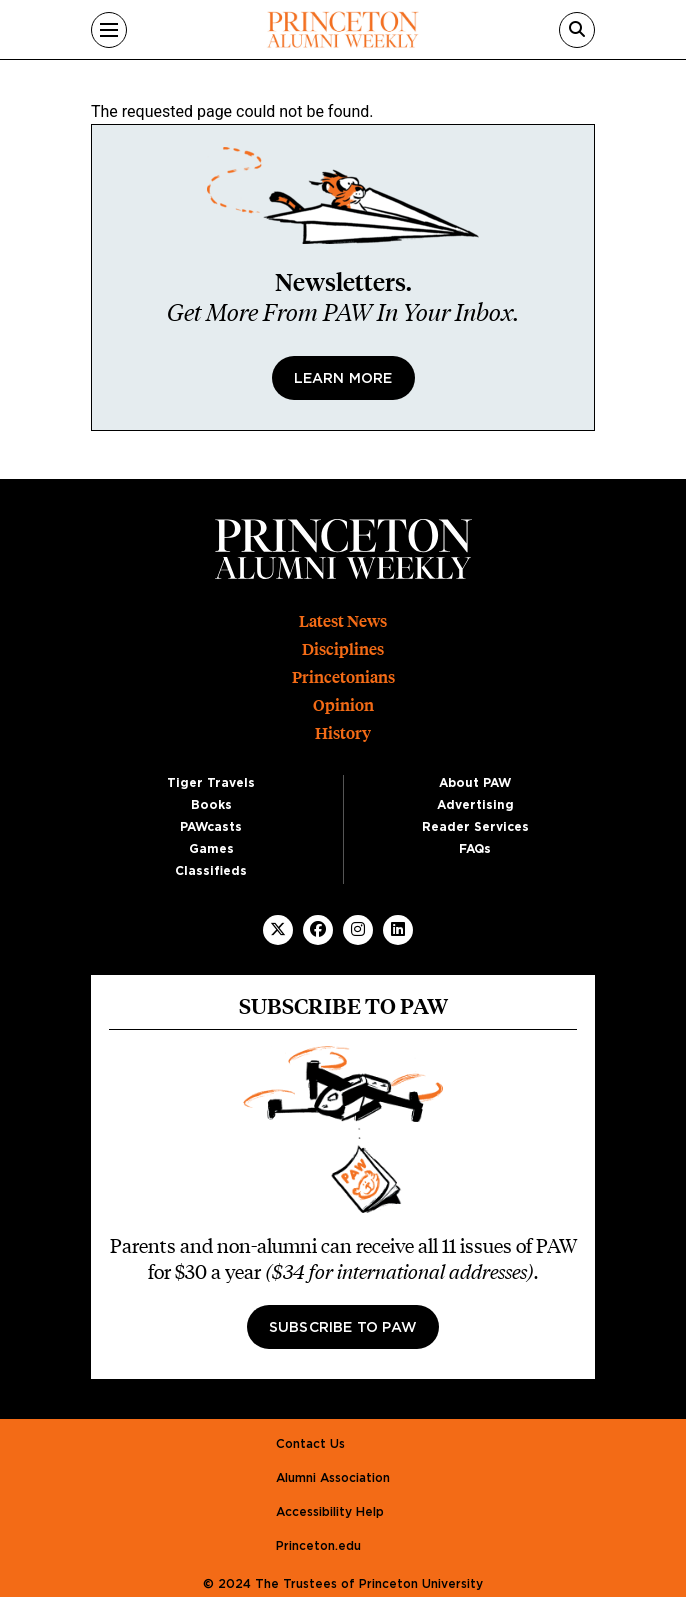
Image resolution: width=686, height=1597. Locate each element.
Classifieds (211, 871)
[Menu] (109, 30)
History (343, 733)
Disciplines (343, 649)
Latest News (343, 621)
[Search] (577, 30)
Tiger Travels (211, 783)
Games (211, 849)
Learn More (343, 379)
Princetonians (343, 677)
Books (211, 805)
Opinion (343, 705)
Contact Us (310, 1444)
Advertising (475, 805)
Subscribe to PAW (343, 1328)
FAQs (475, 849)
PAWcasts (211, 827)
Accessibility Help (330, 1512)
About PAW (475, 783)
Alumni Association (333, 1478)
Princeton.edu (318, 1546)
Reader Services (475, 827)
